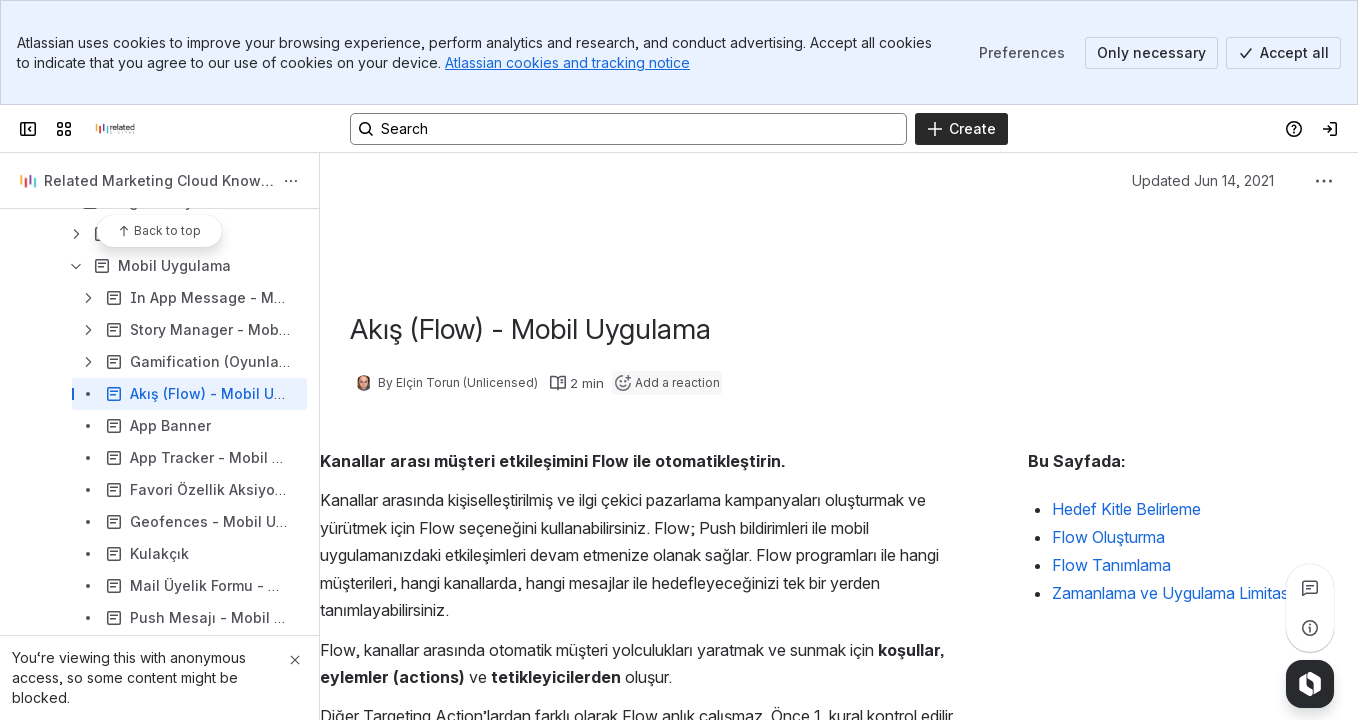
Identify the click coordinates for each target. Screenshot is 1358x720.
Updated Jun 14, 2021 (1203, 180)
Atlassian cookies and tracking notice (567, 62)
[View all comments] (1310, 588)
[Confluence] (115, 129)
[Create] (961, 129)
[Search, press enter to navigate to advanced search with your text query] (628, 129)
